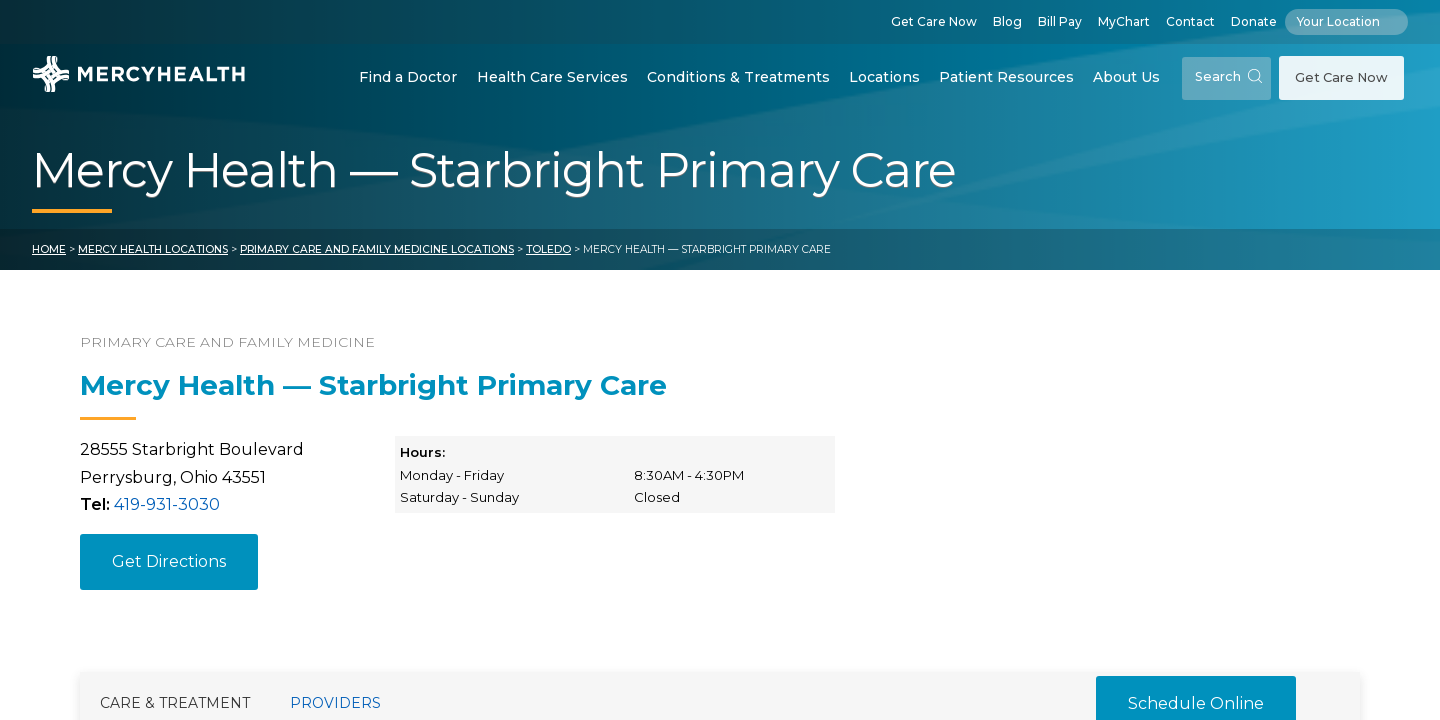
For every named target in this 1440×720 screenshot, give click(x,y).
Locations (884, 77)
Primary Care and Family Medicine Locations (377, 249)
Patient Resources (1006, 77)
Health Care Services (552, 77)
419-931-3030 (167, 504)
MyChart (1124, 21)
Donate (1254, 21)
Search (1228, 76)
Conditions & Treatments (738, 77)
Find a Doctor (408, 77)
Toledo (548, 249)
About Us (1126, 77)
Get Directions (169, 561)
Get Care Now (934, 21)
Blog (1007, 21)
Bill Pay (1060, 21)
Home (49, 249)
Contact (1190, 21)
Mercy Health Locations (153, 249)
